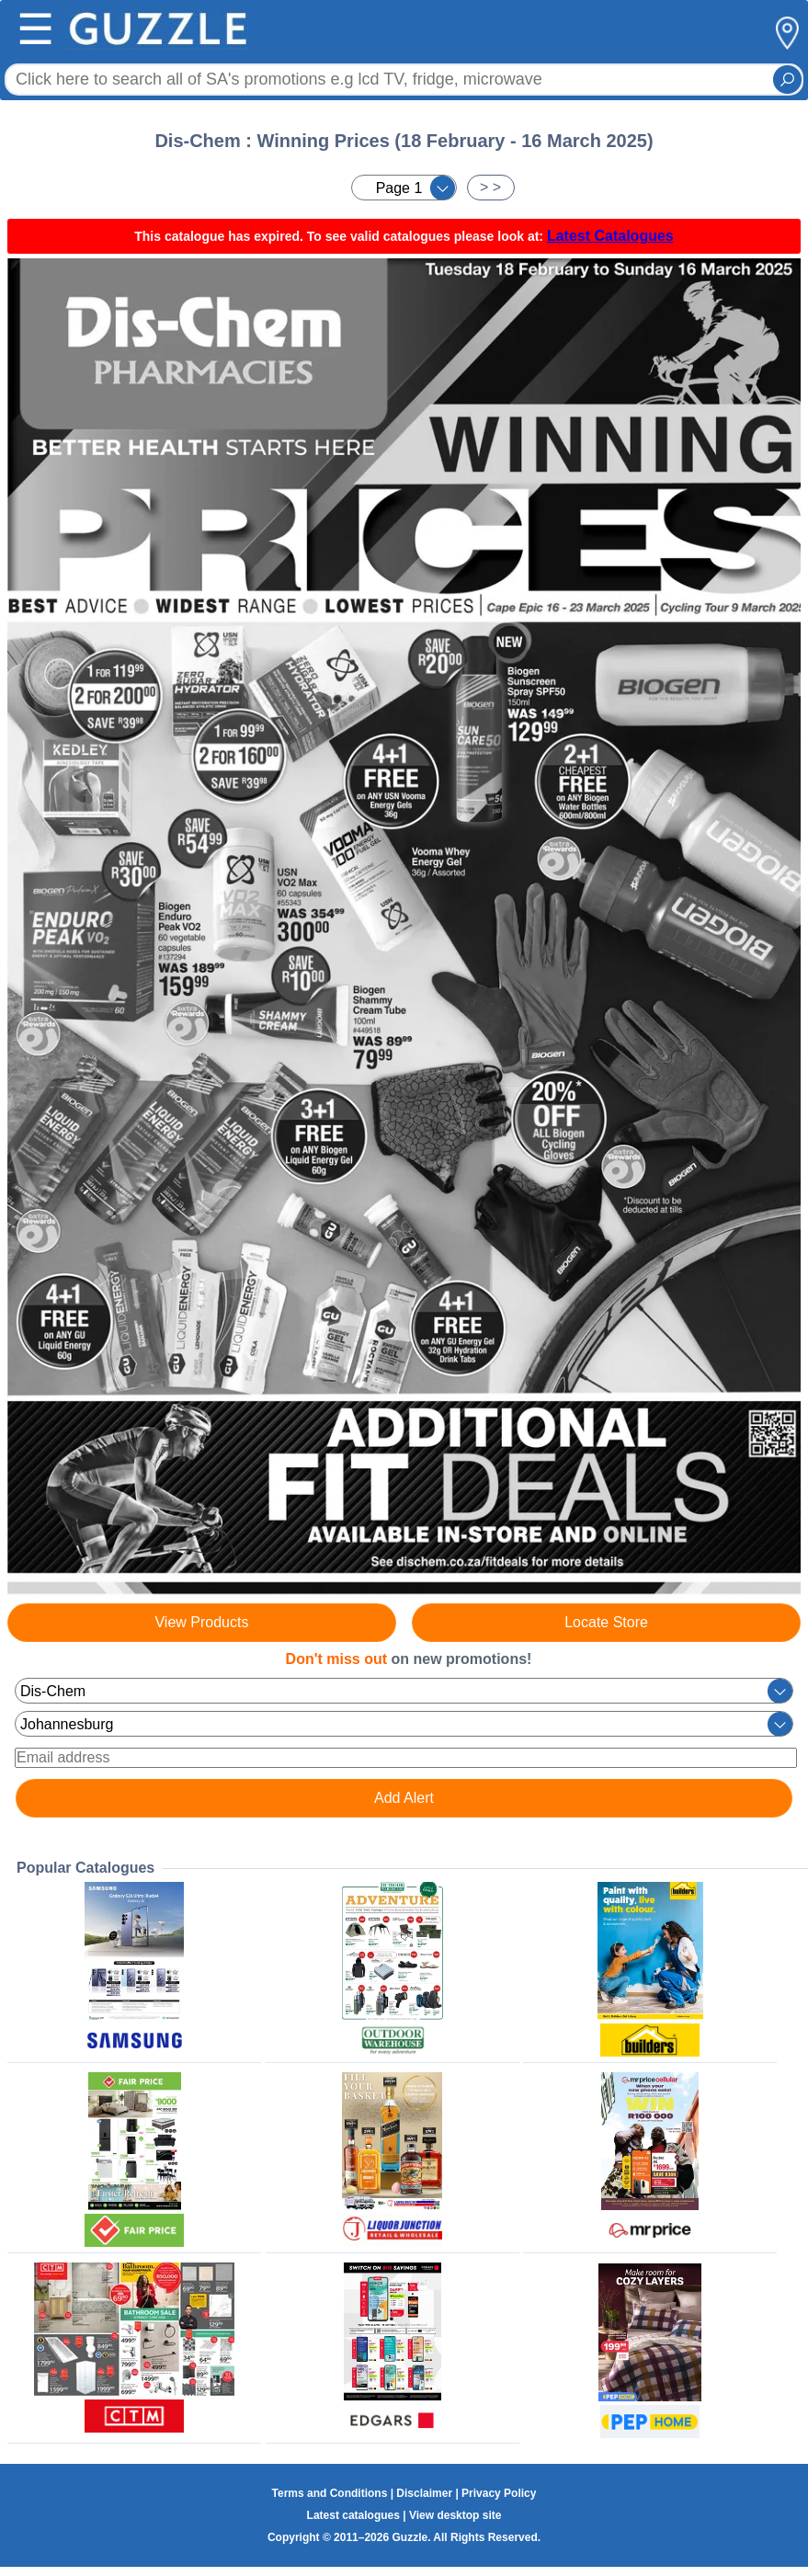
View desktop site (455, 2515)
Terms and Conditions (330, 2493)
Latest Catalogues (610, 236)
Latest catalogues (353, 2515)
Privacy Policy (498, 2493)
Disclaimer (424, 2493)
